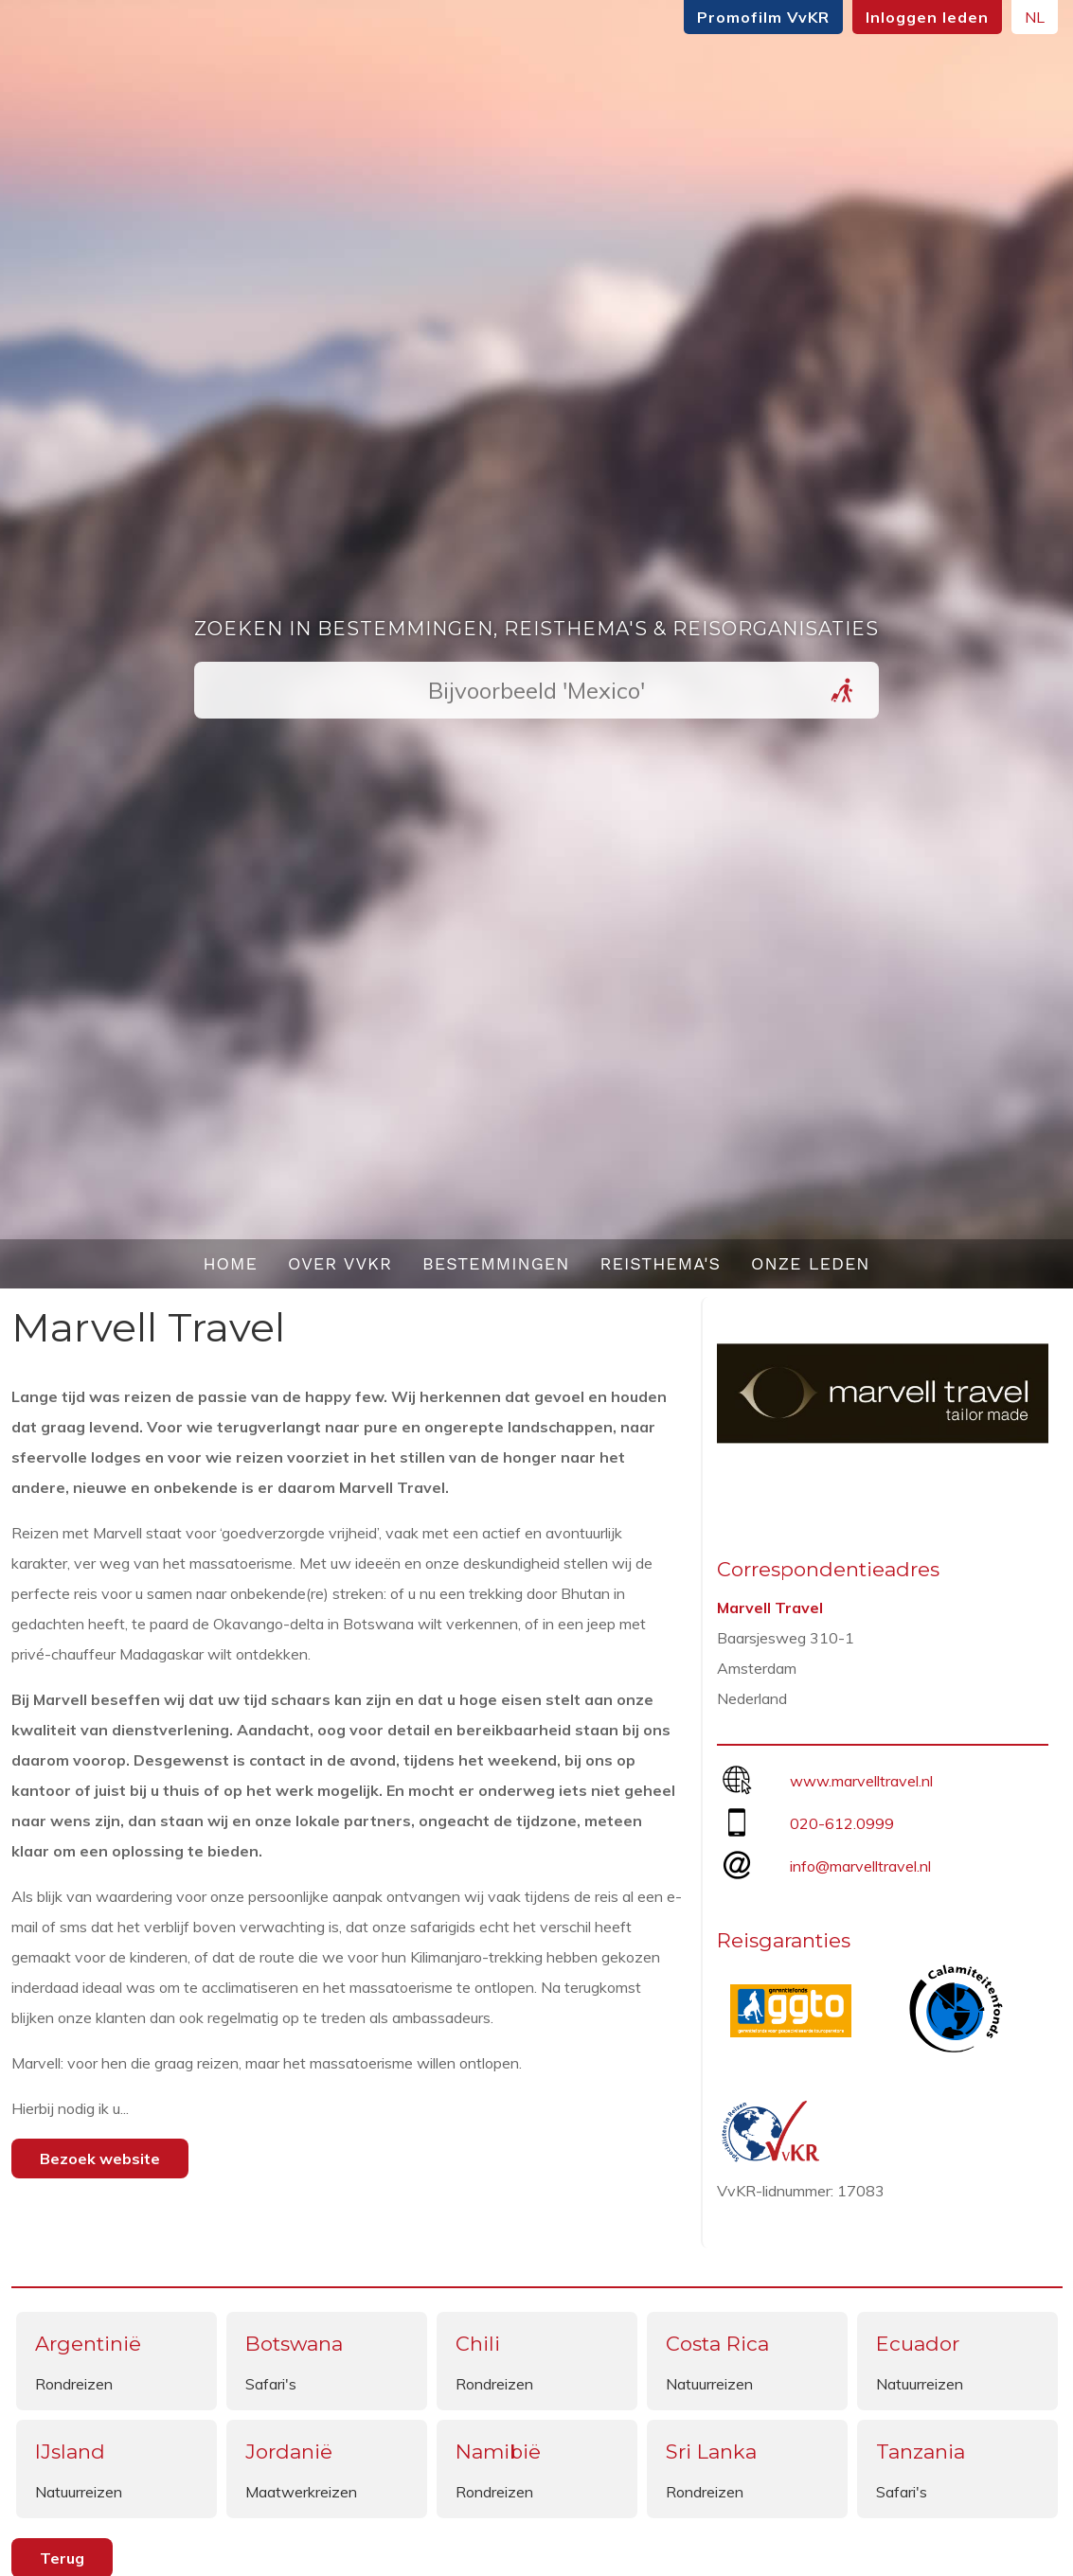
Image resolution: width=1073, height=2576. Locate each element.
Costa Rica (717, 2343)
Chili (478, 2343)
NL (1035, 17)
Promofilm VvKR (763, 17)
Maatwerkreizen (301, 2491)
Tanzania (920, 2451)
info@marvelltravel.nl (860, 1865)
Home (230, 1263)
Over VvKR (340, 1263)
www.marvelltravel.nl (861, 1780)
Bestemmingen (496, 1263)
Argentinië (88, 2343)
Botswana (294, 2343)
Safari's (270, 2383)
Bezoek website (100, 2158)
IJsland (70, 2451)
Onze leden (810, 1263)
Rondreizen (74, 2383)
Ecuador (917, 2343)
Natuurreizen (709, 2383)
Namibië (498, 2451)
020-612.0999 (842, 1823)
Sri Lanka (711, 2451)
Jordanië (288, 2451)
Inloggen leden (927, 17)
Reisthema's (661, 1263)
